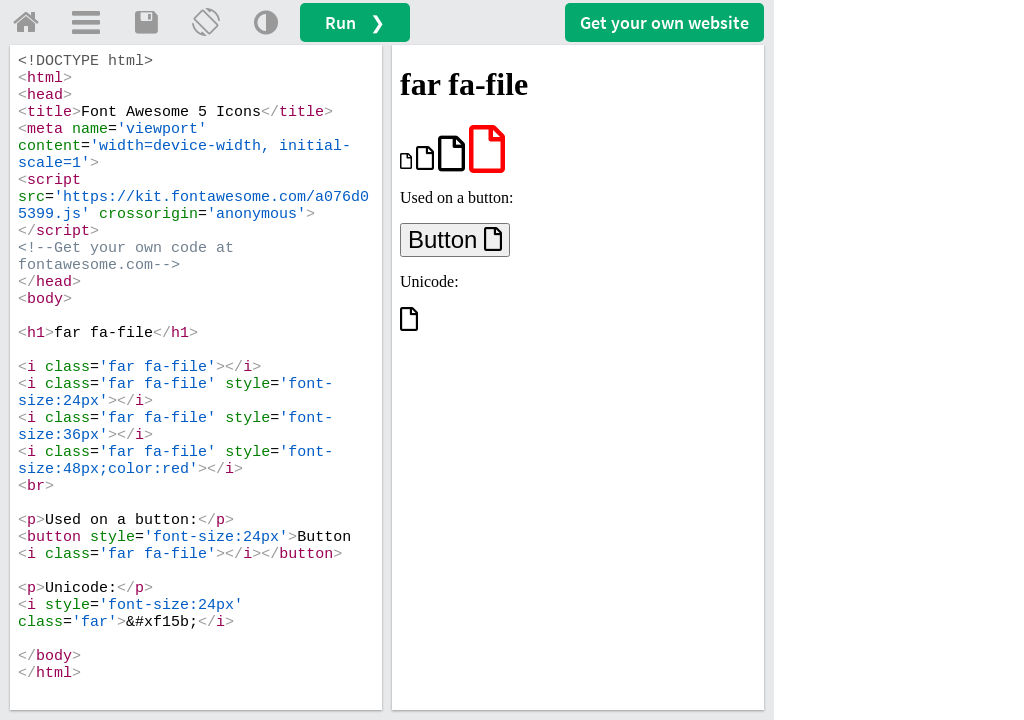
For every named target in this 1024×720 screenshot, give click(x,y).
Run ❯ (355, 22)
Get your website (664, 22)
